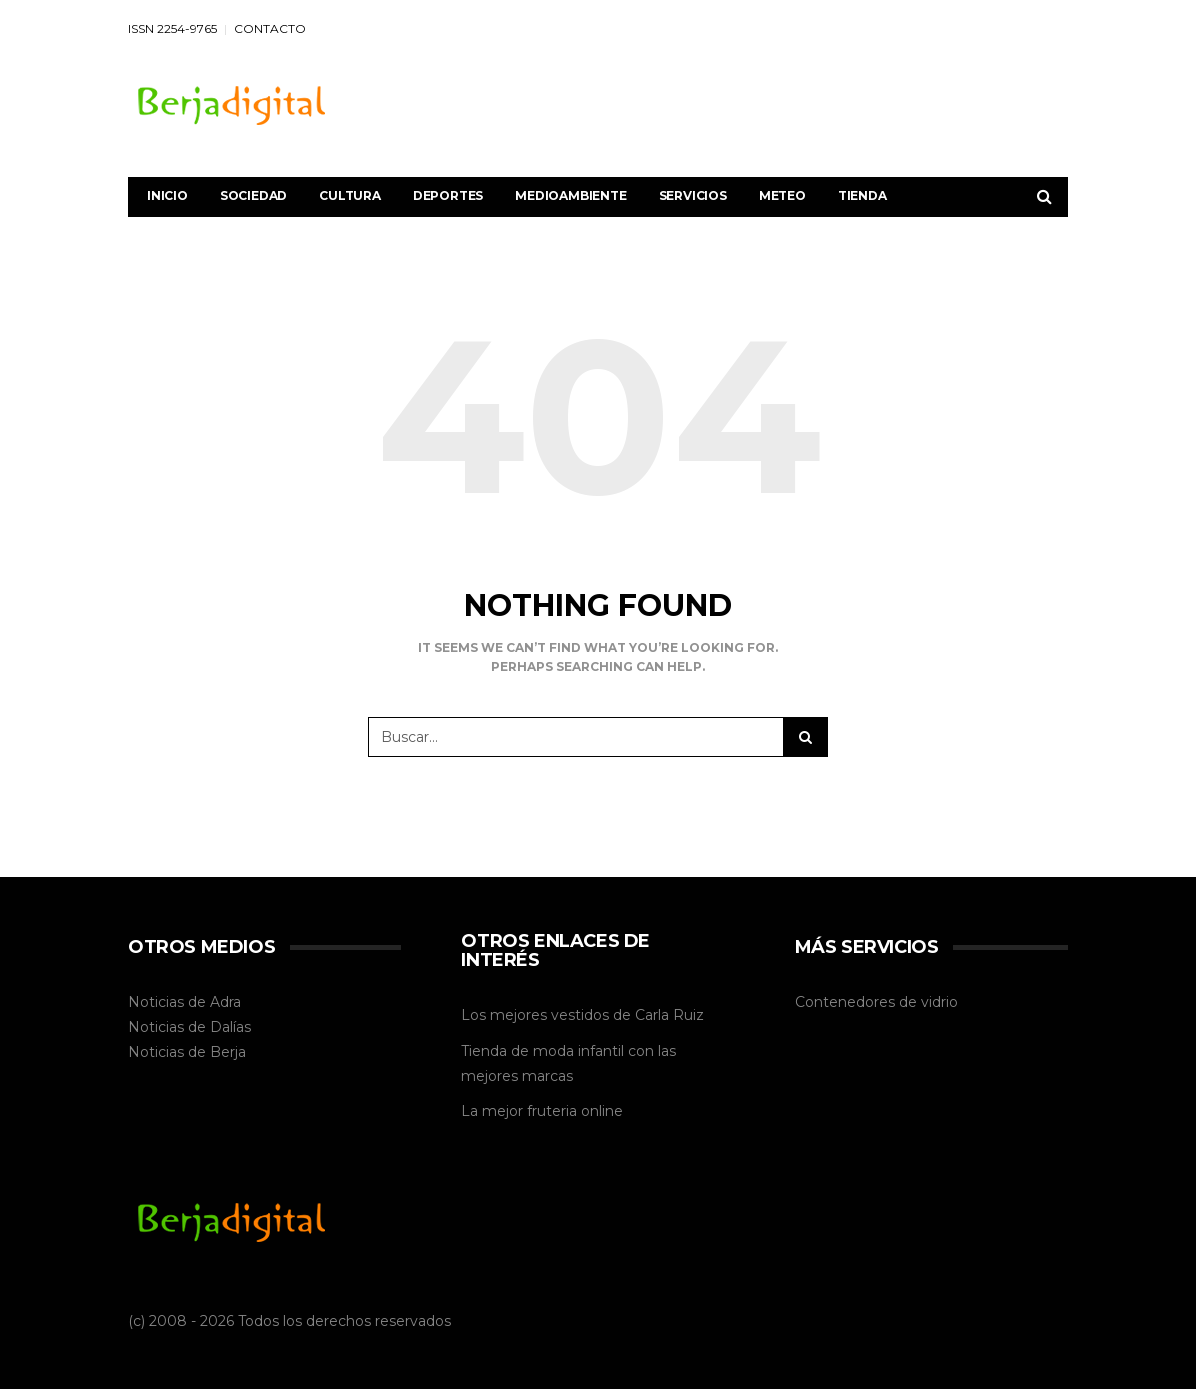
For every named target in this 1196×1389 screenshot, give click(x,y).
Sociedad (253, 195)
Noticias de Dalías (189, 1027)
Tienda (862, 195)
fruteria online (575, 1111)
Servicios (693, 195)
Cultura (350, 195)
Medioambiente (570, 195)
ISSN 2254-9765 (172, 28)
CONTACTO (270, 28)
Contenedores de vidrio (876, 1002)
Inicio (167, 195)
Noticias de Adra (184, 1002)
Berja (228, 1052)
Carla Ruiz (669, 1015)
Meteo (782, 195)
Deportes (448, 195)
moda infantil (578, 1051)
